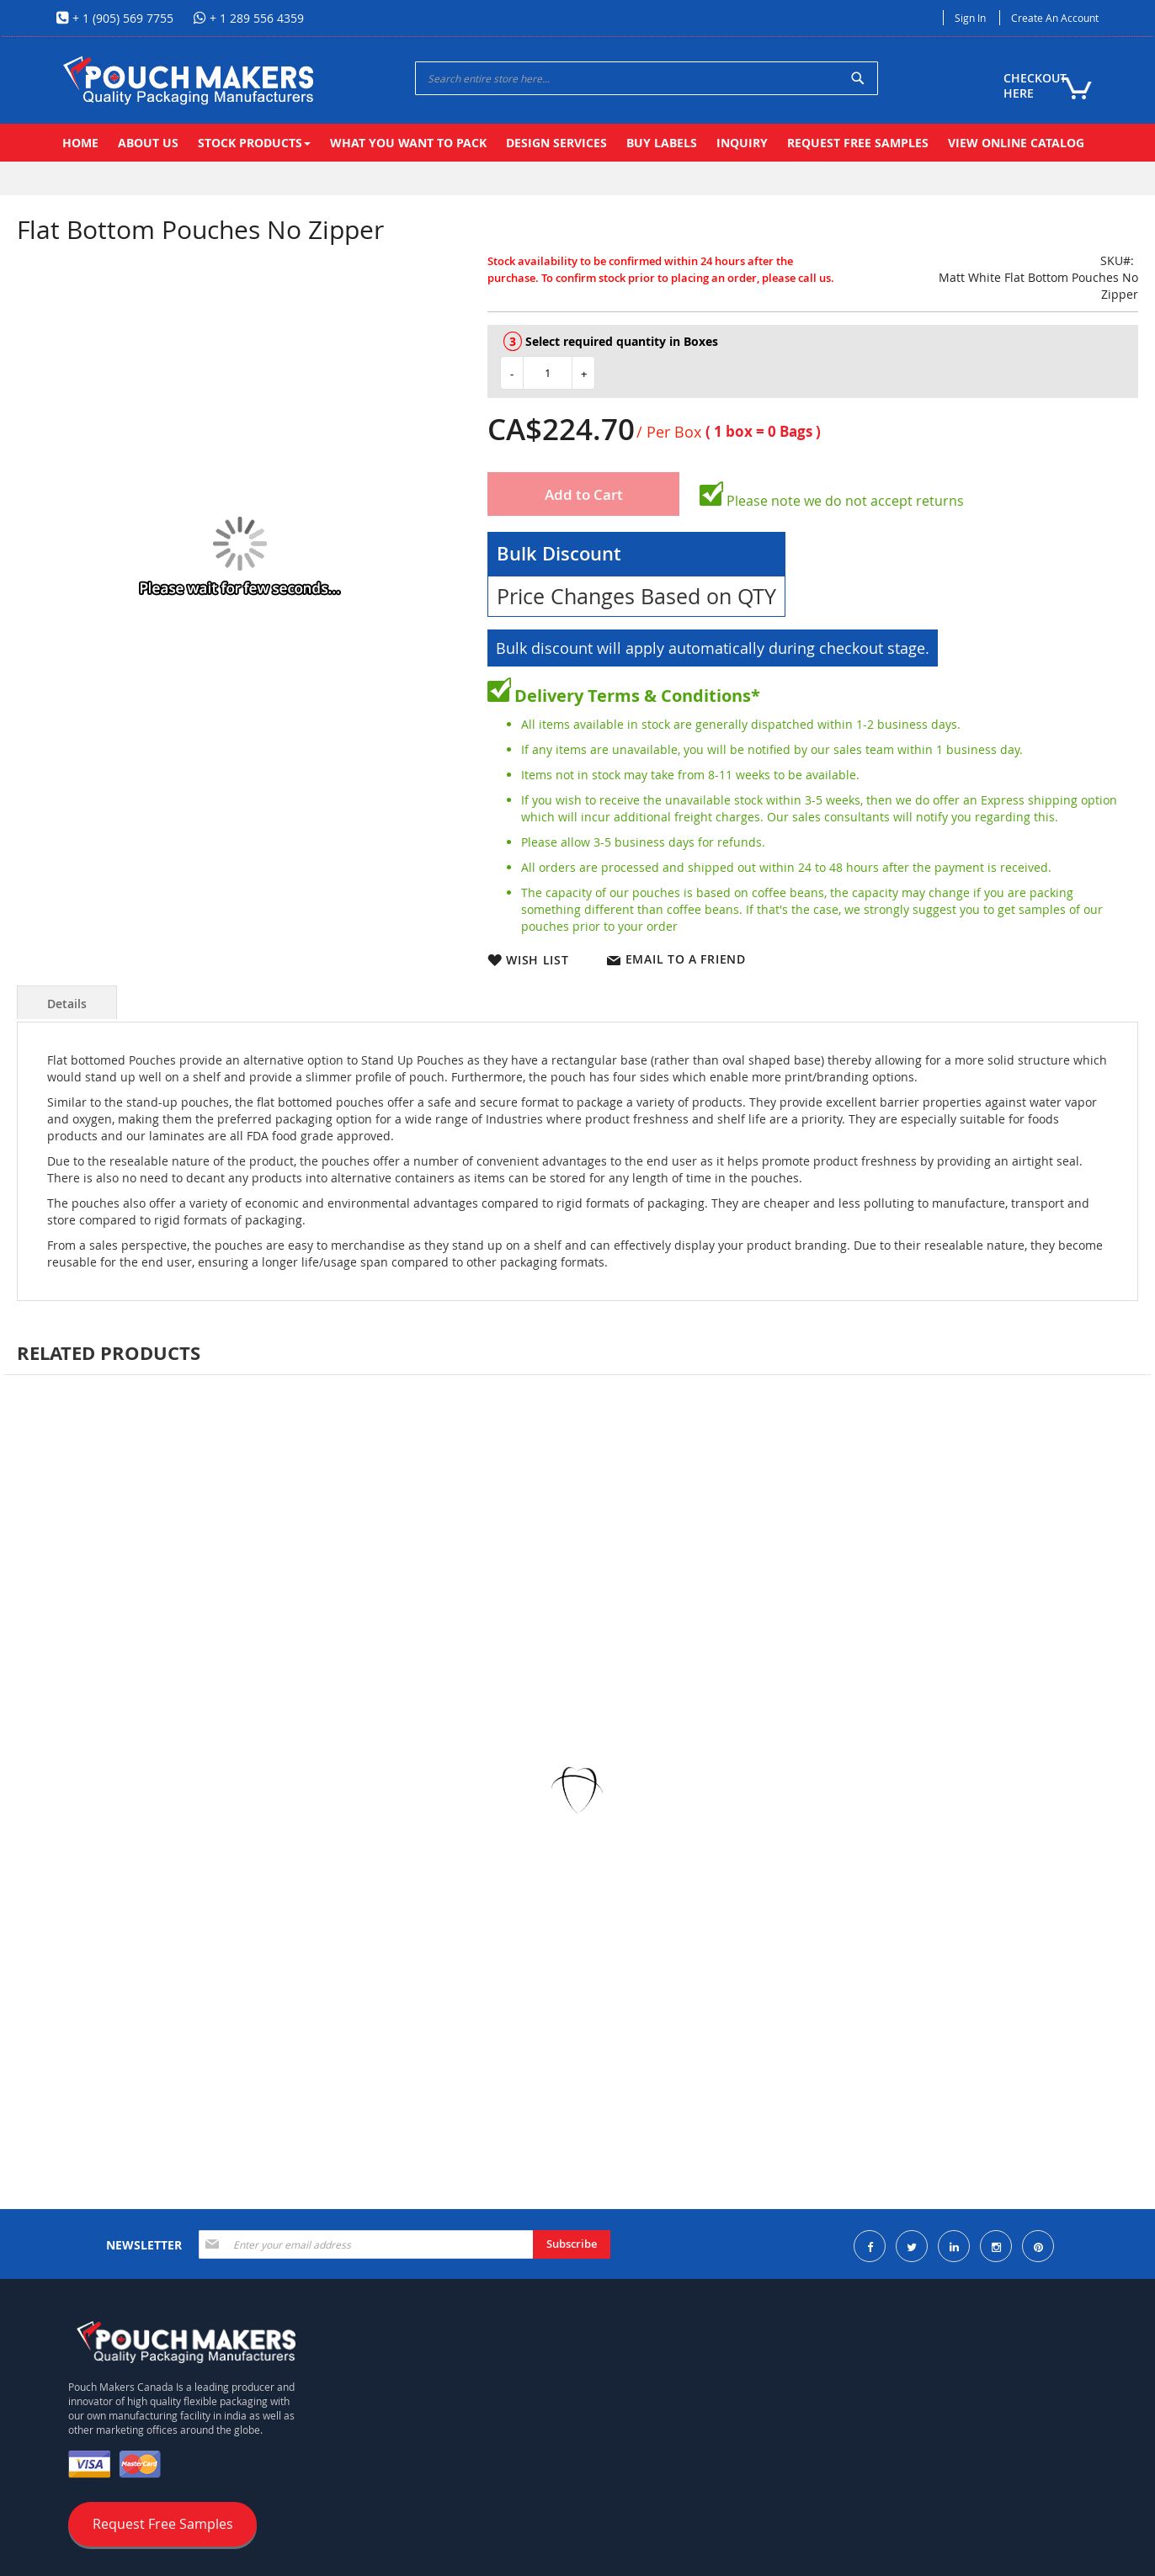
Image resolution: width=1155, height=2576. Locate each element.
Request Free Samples (163, 2524)
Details (67, 1004)
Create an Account (1055, 17)
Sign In (970, 17)
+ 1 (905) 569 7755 (121, 18)
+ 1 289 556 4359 (255, 18)
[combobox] (646, 78)
